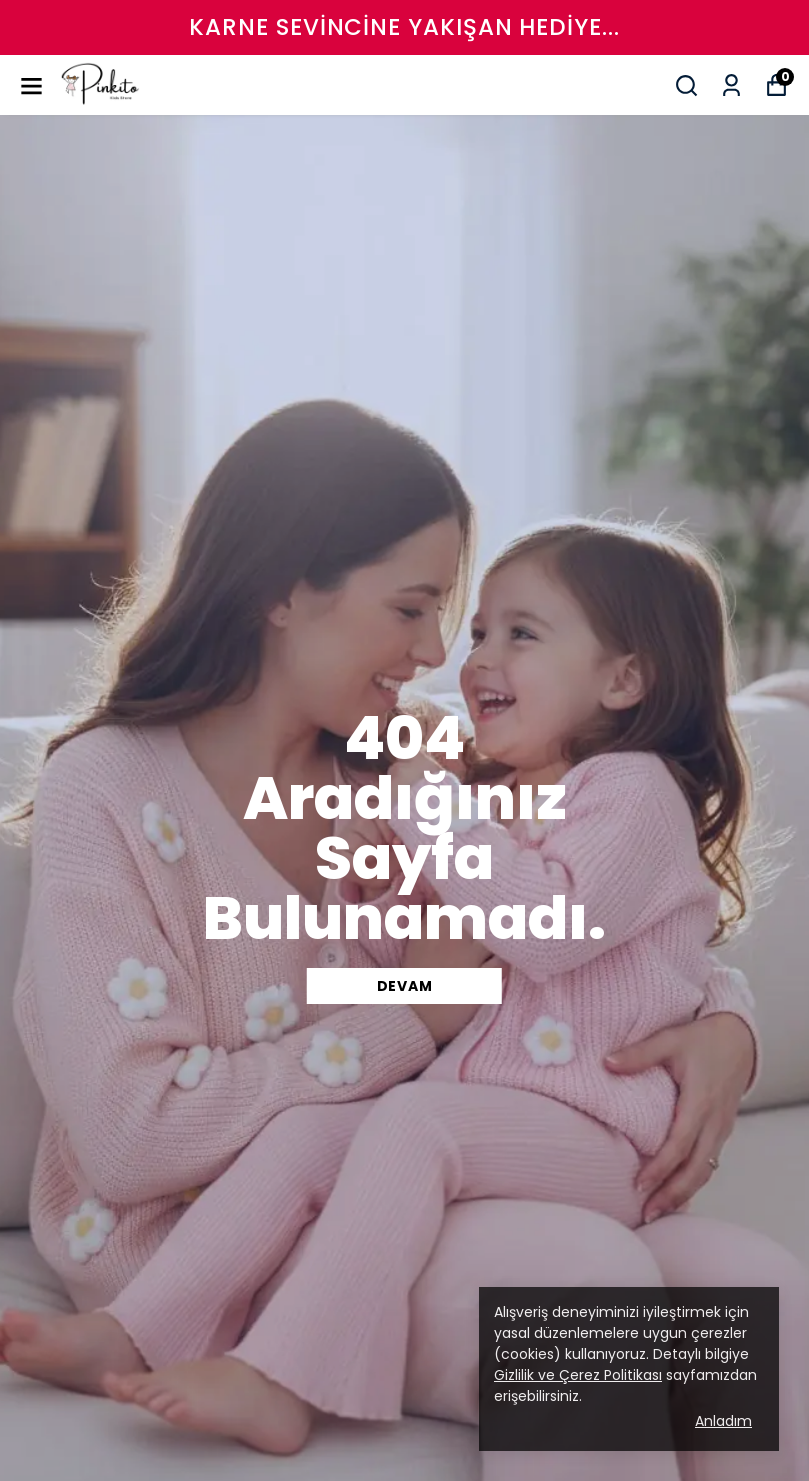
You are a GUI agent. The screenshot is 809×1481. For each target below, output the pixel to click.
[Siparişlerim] (731, 85)
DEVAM (405, 986)
